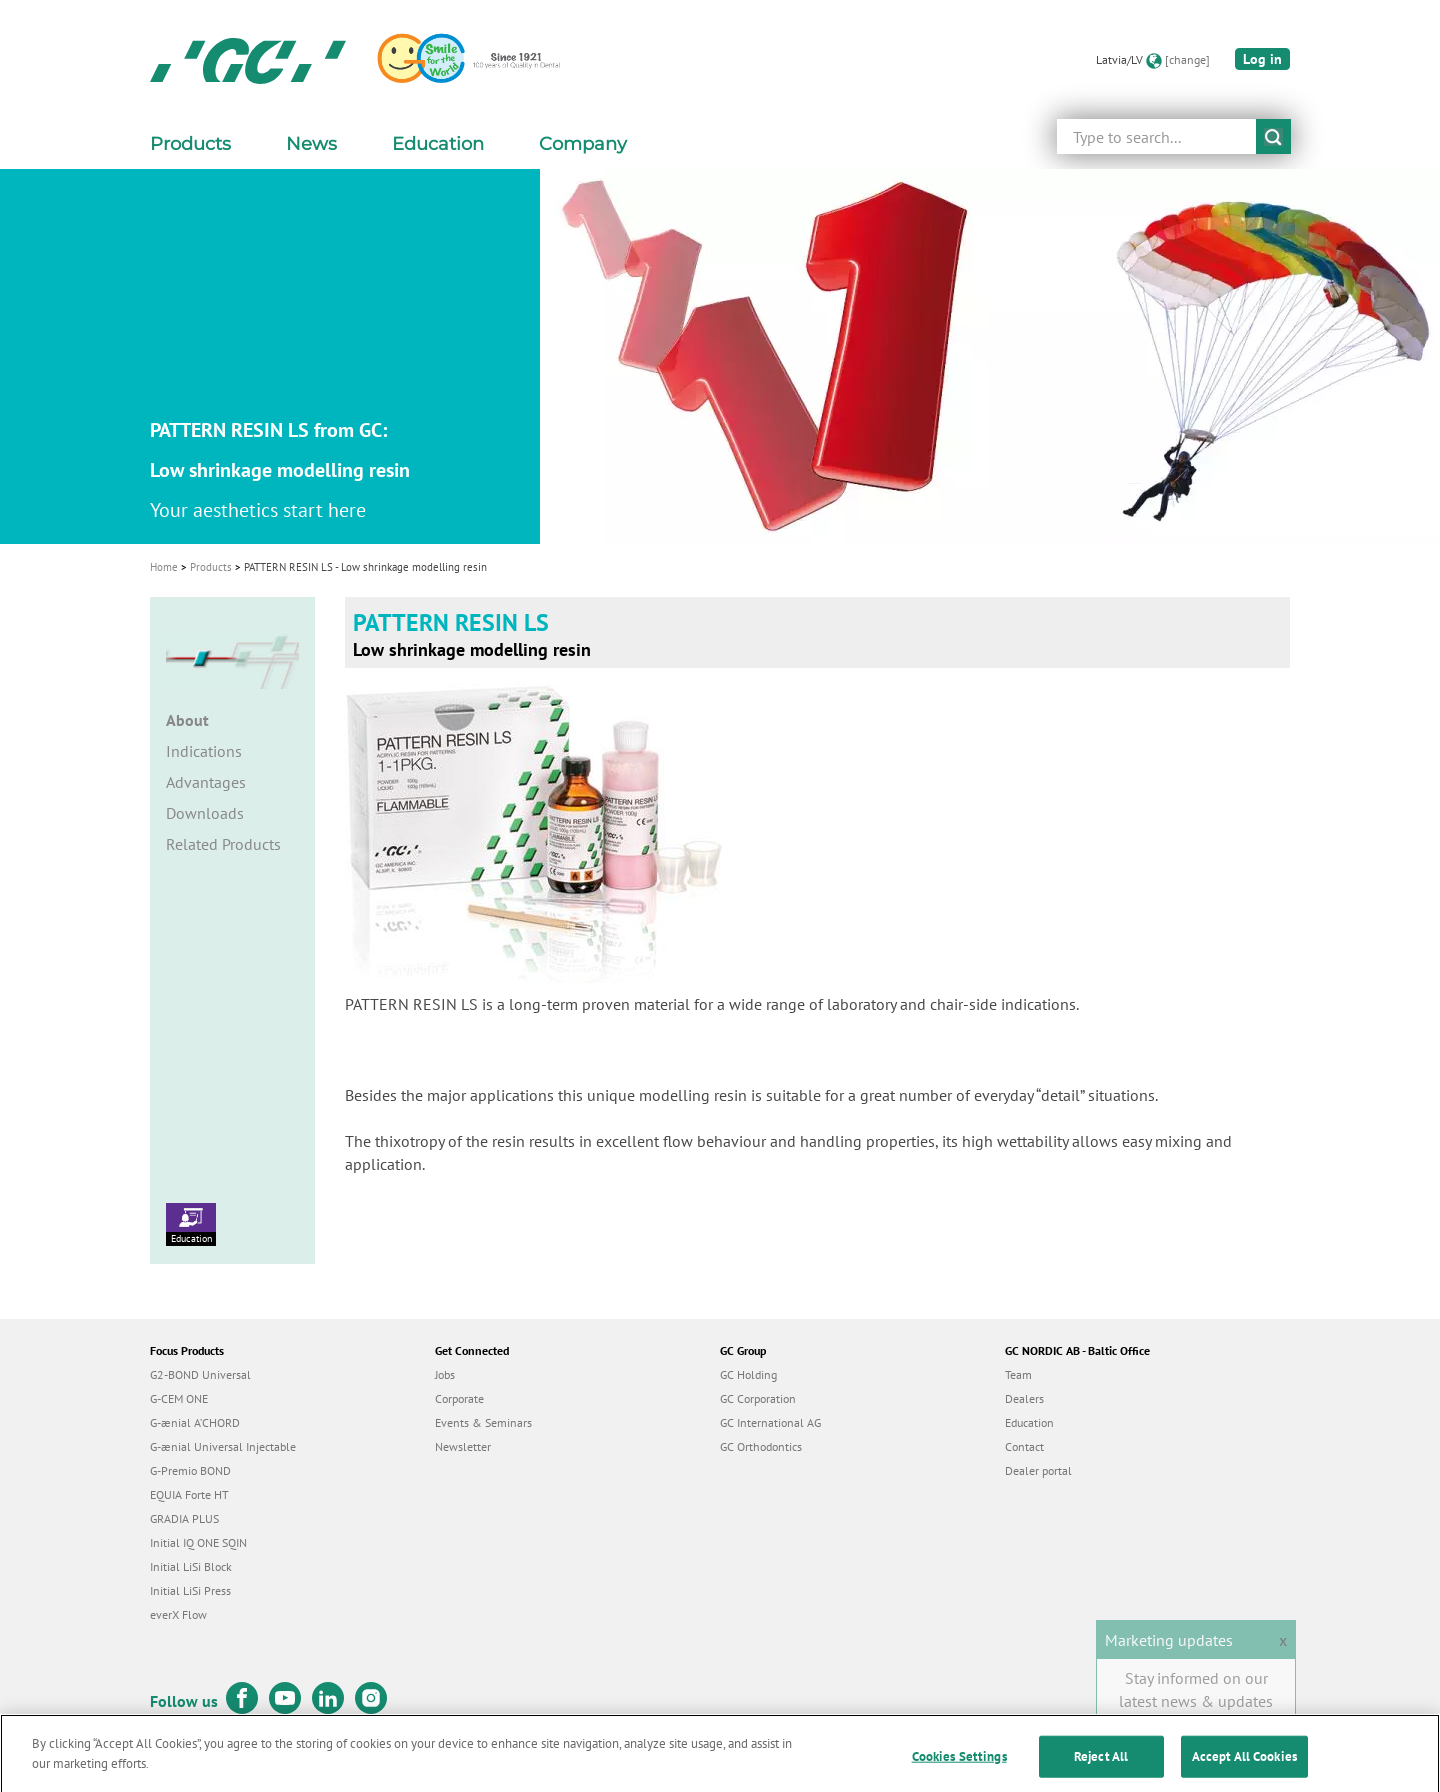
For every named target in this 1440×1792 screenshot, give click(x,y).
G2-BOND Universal (200, 1374)
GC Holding (748, 1374)
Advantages (206, 782)
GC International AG (770, 1422)
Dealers (1024, 1398)
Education (191, 1224)
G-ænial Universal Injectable (223, 1446)
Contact (1024, 1446)
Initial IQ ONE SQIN (198, 1542)
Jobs (445, 1374)
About (187, 720)
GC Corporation (758, 1398)
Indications (204, 751)
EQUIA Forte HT (189, 1494)
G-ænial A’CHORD (195, 1422)
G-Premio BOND (190, 1470)
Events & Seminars (483, 1422)
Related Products (223, 844)
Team (1018, 1374)
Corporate (459, 1398)
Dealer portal (1038, 1470)
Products (211, 567)
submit (1273, 136)
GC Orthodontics (761, 1446)
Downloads (205, 813)
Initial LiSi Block (191, 1566)
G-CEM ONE (179, 1398)
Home (164, 567)
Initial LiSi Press (190, 1590)
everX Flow (178, 1614)
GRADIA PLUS (184, 1518)
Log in (1262, 59)
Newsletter (463, 1446)
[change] (1187, 59)
